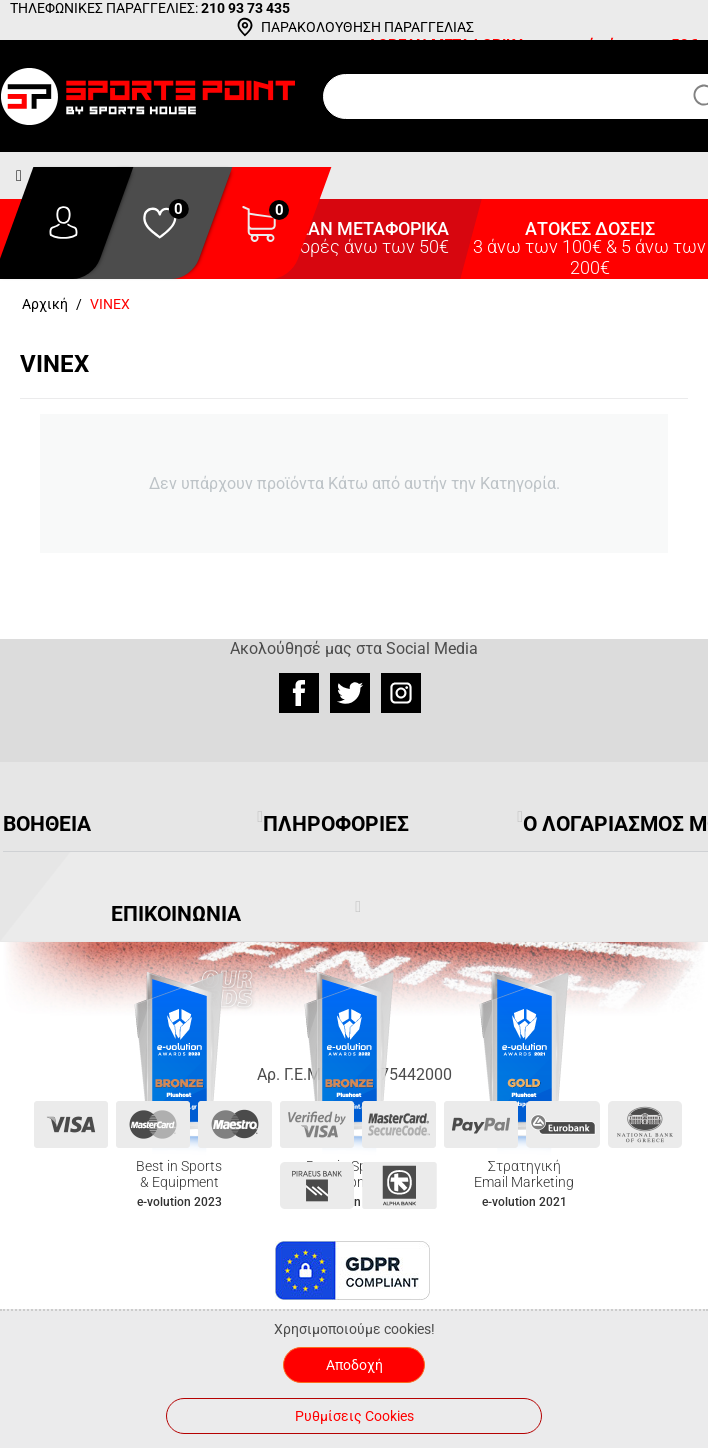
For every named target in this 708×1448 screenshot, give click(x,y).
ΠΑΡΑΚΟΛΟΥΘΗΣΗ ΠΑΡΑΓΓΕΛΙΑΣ (367, 27)
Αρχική (45, 304)
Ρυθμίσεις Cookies (354, 1416)
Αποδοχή (354, 1365)
